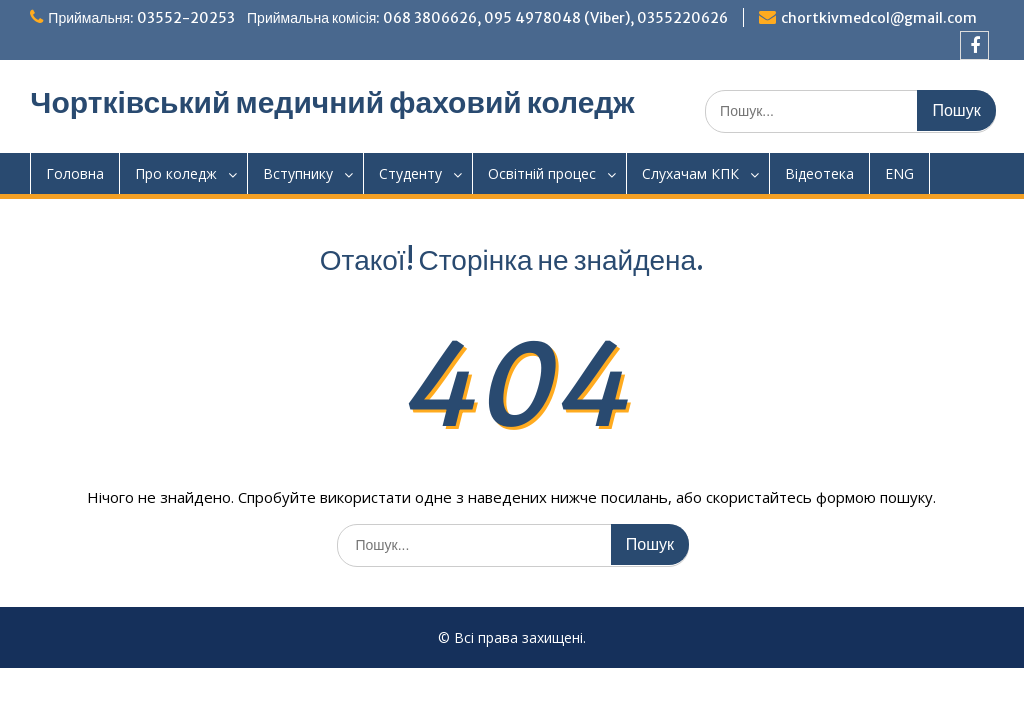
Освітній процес (542, 173)
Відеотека (819, 173)
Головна (75, 173)
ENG (899, 173)
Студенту (410, 173)
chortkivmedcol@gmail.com (879, 18)
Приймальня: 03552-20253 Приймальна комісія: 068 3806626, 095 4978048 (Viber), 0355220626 (388, 18)
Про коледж (176, 173)
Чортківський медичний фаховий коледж (332, 102)
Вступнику (298, 173)
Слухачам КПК (690, 173)
